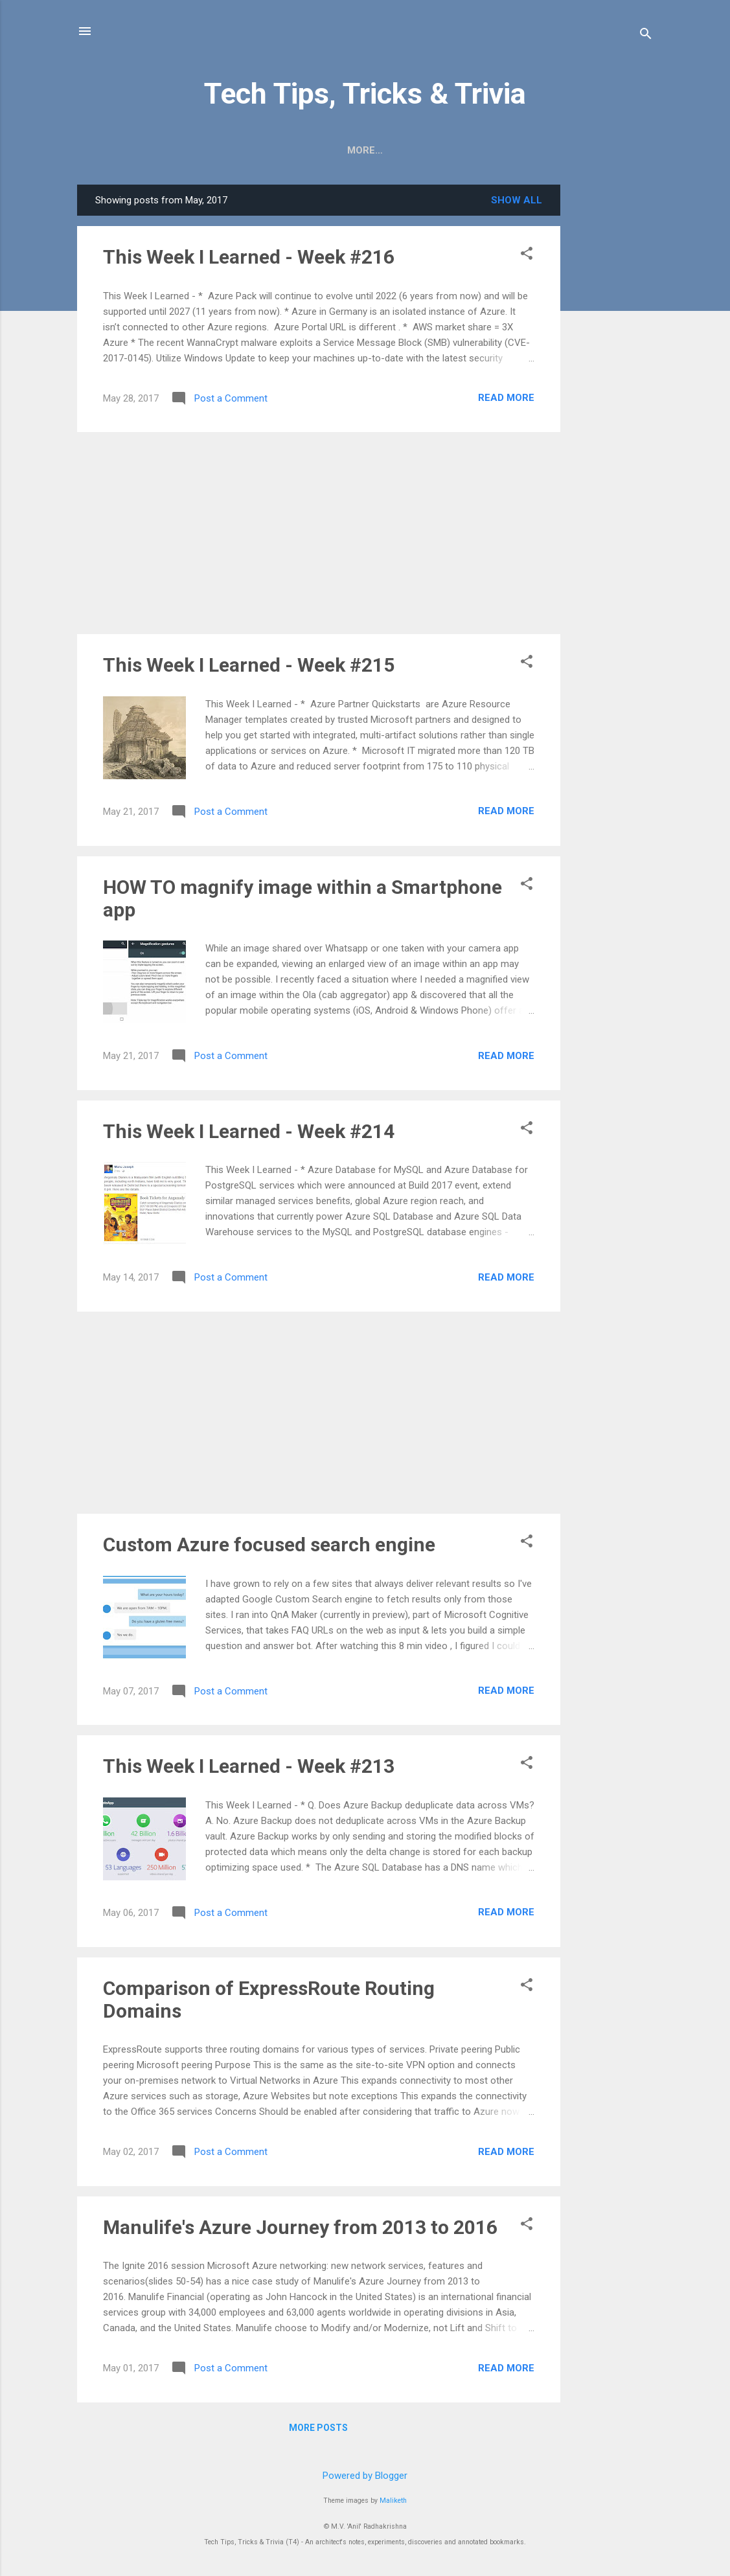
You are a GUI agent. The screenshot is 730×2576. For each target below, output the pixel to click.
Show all (516, 200)
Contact (512, 150)
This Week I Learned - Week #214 (248, 1131)
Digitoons (342, 150)
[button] (526, 254)
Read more (506, 398)
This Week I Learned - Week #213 (248, 1766)
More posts (318, 2427)
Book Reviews (428, 150)
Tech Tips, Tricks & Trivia (365, 93)
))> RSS (212, 150)
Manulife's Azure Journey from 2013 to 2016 (300, 2227)
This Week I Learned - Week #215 (248, 665)
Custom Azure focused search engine (269, 1544)
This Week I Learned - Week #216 (248, 256)
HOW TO (273, 150)
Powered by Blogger (365, 2475)
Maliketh (393, 2500)
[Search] (646, 35)
